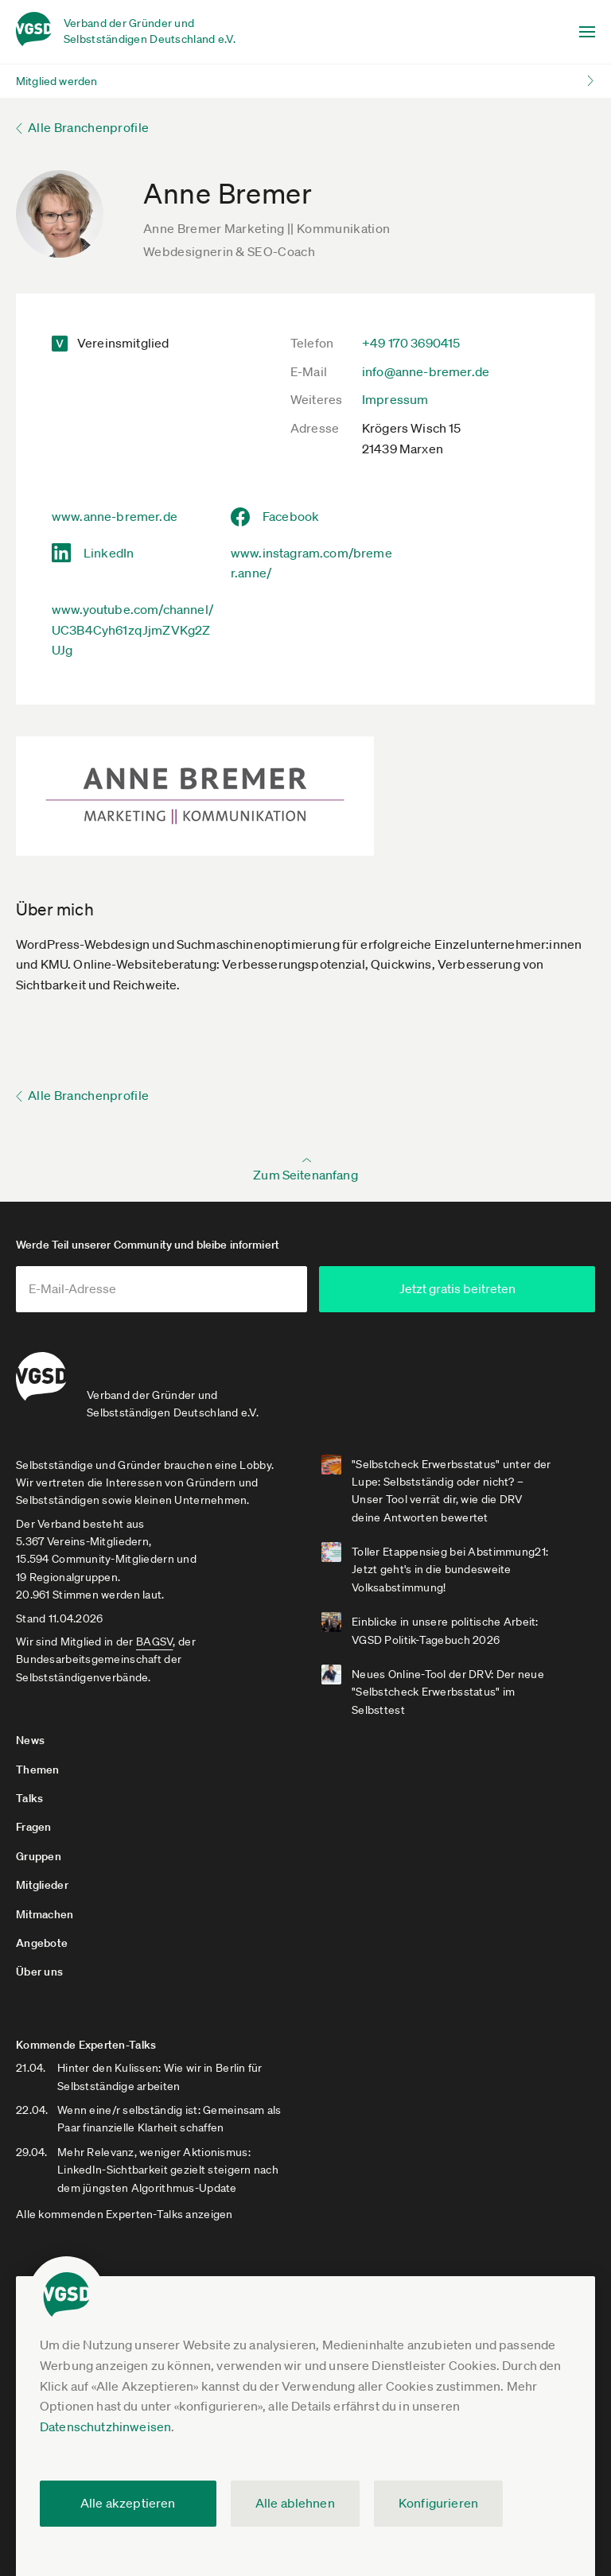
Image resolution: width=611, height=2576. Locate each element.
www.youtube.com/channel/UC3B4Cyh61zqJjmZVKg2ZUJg (132, 629)
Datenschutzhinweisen (105, 2426)
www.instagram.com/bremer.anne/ (311, 563)
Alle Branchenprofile (88, 127)
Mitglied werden (56, 81)
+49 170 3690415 (411, 343)
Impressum (395, 399)
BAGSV (154, 1641)
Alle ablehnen (295, 2503)
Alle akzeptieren (128, 2503)
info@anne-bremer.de (425, 371)
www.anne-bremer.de (114, 516)
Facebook (291, 516)
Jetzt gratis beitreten (468, 1288)
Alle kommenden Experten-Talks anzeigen (124, 2213)
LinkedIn (109, 553)
